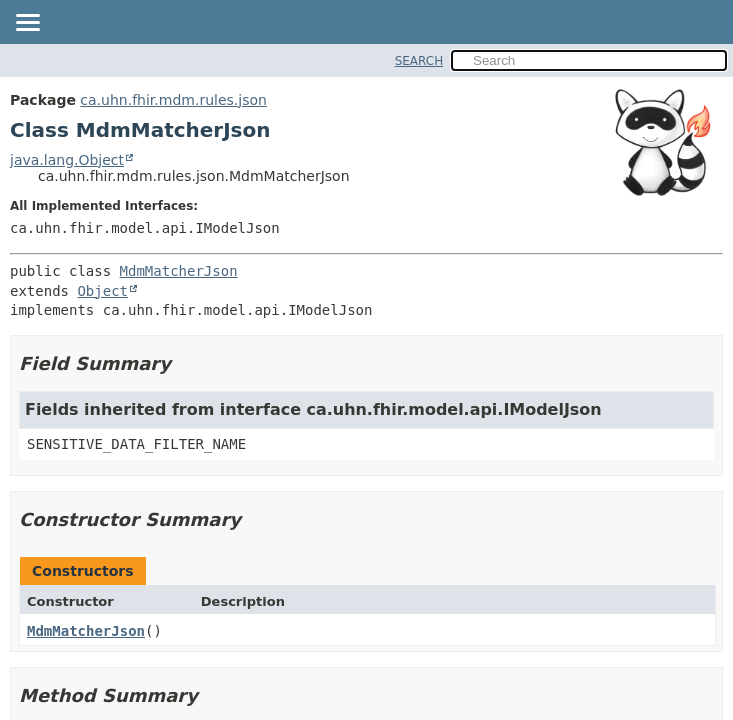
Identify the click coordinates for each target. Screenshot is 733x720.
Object (102, 291)
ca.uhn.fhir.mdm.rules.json (173, 100)
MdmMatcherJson (179, 271)
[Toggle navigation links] (27, 24)
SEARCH (419, 61)
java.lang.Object (67, 160)
